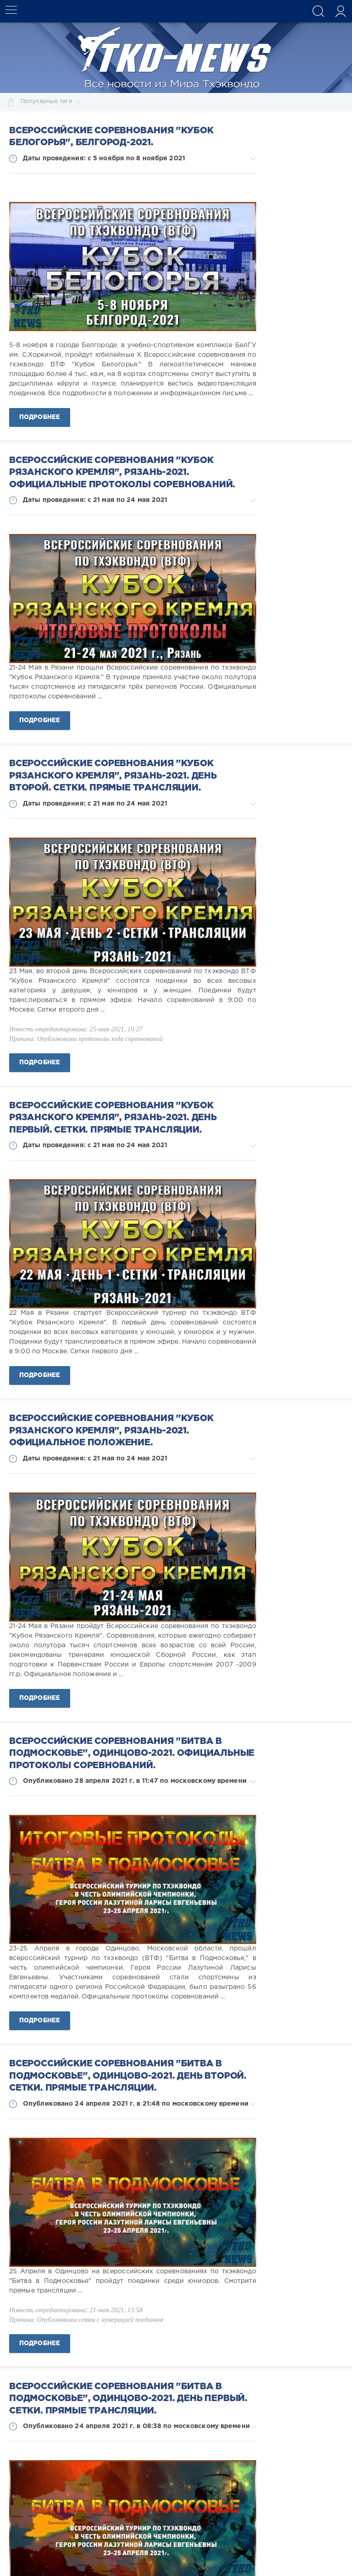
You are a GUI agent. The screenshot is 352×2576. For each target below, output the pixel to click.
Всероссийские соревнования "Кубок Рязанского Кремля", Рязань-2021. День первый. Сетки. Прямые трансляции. (113, 1118)
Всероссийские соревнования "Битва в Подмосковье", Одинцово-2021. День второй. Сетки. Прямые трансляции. (128, 2076)
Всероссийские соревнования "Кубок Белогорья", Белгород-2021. (111, 137)
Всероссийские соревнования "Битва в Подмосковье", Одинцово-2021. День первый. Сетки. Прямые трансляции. (128, 2399)
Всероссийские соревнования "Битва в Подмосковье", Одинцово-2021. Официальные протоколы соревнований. (131, 1753)
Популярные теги (51, 102)
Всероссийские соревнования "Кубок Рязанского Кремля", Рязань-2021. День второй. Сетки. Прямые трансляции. (113, 776)
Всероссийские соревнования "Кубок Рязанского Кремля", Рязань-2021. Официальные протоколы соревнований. (122, 473)
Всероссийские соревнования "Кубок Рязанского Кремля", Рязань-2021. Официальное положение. (111, 1431)
